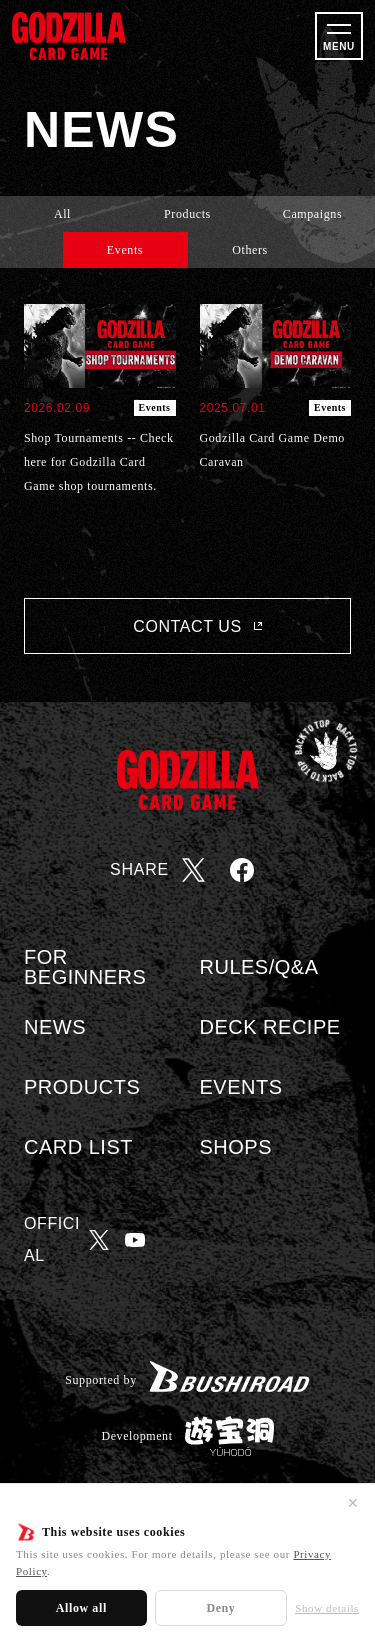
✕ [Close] (353, 1503)
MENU (339, 46)
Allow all (81, 1608)
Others (250, 250)
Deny (220, 1608)
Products (187, 214)
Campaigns (312, 214)
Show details (327, 1608)
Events (125, 250)
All (62, 214)
